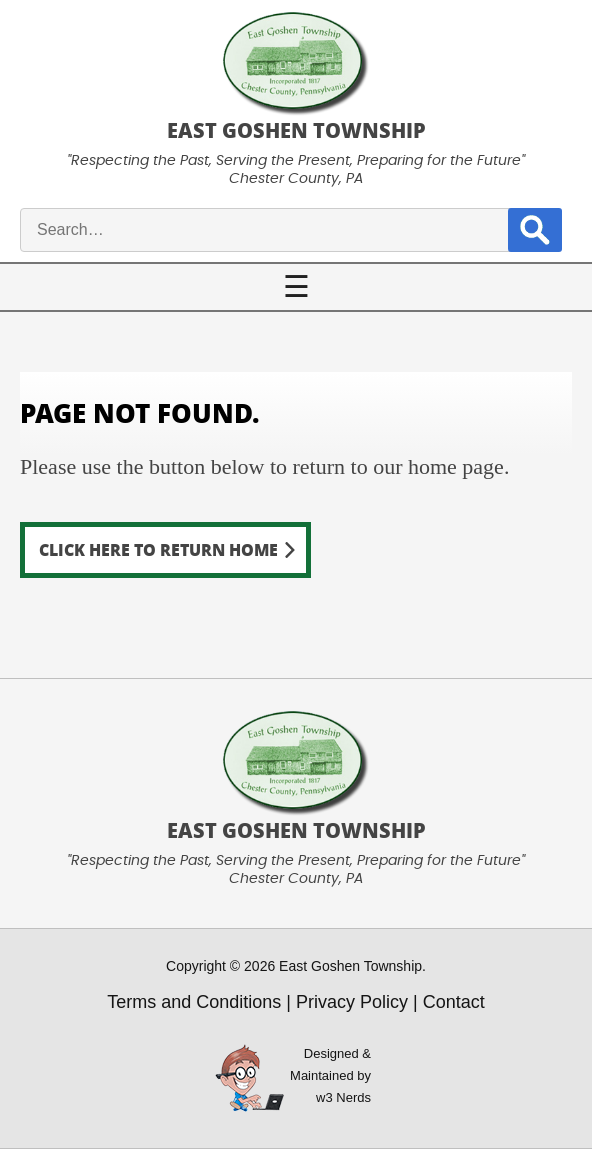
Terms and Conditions (194, 1002)
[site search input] (282, 230)
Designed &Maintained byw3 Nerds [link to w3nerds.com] (330, 1075)
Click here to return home (158, 549)
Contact (454, 1002)
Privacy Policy (352, 1002)
